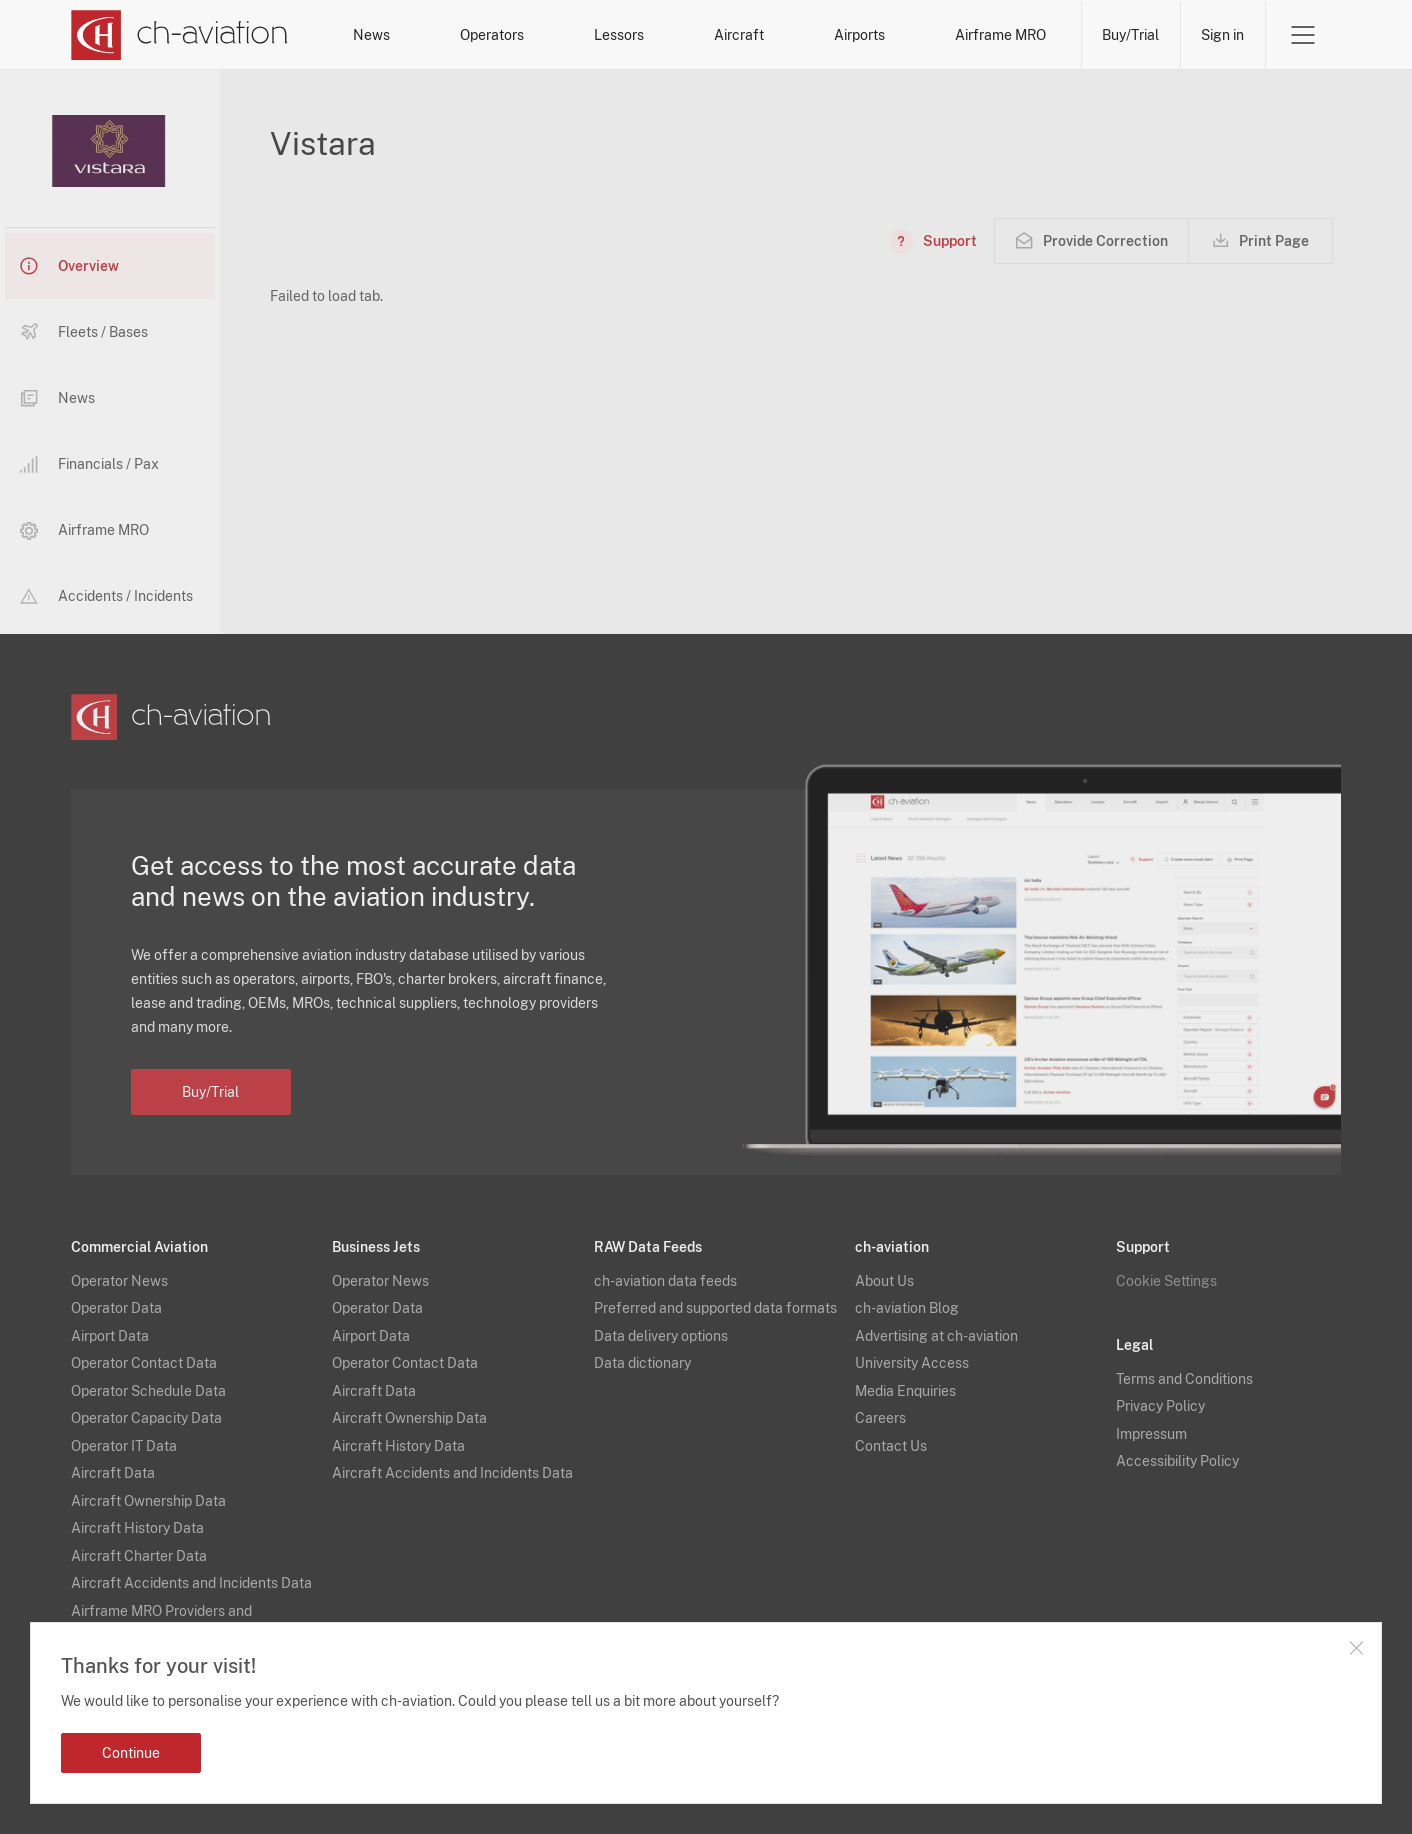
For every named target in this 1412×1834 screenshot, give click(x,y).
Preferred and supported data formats (715, 1308)
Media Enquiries (905, 1391)
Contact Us (891, 1446)
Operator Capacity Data (146, 1418)
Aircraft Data (113, 1473)
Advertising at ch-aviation (936, 1336)
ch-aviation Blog (907, 1308)
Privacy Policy (1160, 1406)
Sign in (1222, 35)
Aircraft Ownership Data (148, 1501)
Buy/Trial (1130, 35)
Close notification (1356, 1648)
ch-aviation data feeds (665, 1281)
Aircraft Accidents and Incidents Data (191, 1583)
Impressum (1151, 1434)
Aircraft (739, 35)
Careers (880, 1418)
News (371, 35)
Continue (131, 1753)
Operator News (119, 1281)
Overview (69, 266)
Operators (492, 35)
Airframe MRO (1000, 35)
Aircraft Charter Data (139, 1556)
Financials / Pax (89, 464)
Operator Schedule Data (148, 1391)
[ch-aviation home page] (179, 35)
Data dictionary (642, 1363)
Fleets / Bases (84, 332)
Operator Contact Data (144, 1363)
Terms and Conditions (1184, 1379)
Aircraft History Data (137, 1528)
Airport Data (110, 1336)
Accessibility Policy (1177, 1461)
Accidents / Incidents (106, 596)
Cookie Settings (1166, 1281)
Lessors (619, 35)
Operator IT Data (124, 1446)
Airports (859, 35)
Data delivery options (661, 1336)
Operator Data (116, 1308)
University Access (912, 1363)
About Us (884, 1281)
